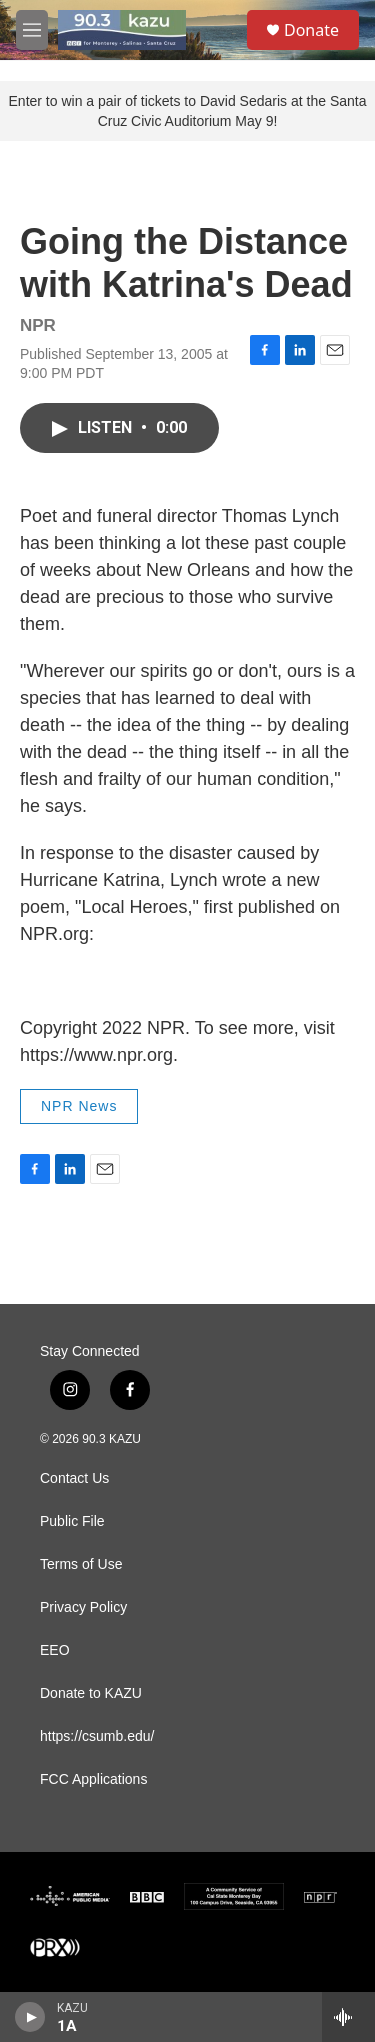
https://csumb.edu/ (97, 1736)
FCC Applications (93, 1779)
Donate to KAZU (91, 1693)
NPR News (79, 1106)
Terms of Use (81, 1564)
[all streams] (348, 2017)
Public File (72, 1521)
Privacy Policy (83, 1607)
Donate (311, 30)
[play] (30, 2017)
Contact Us (74, 1478)
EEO (55, 1650)
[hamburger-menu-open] (32, 30)
